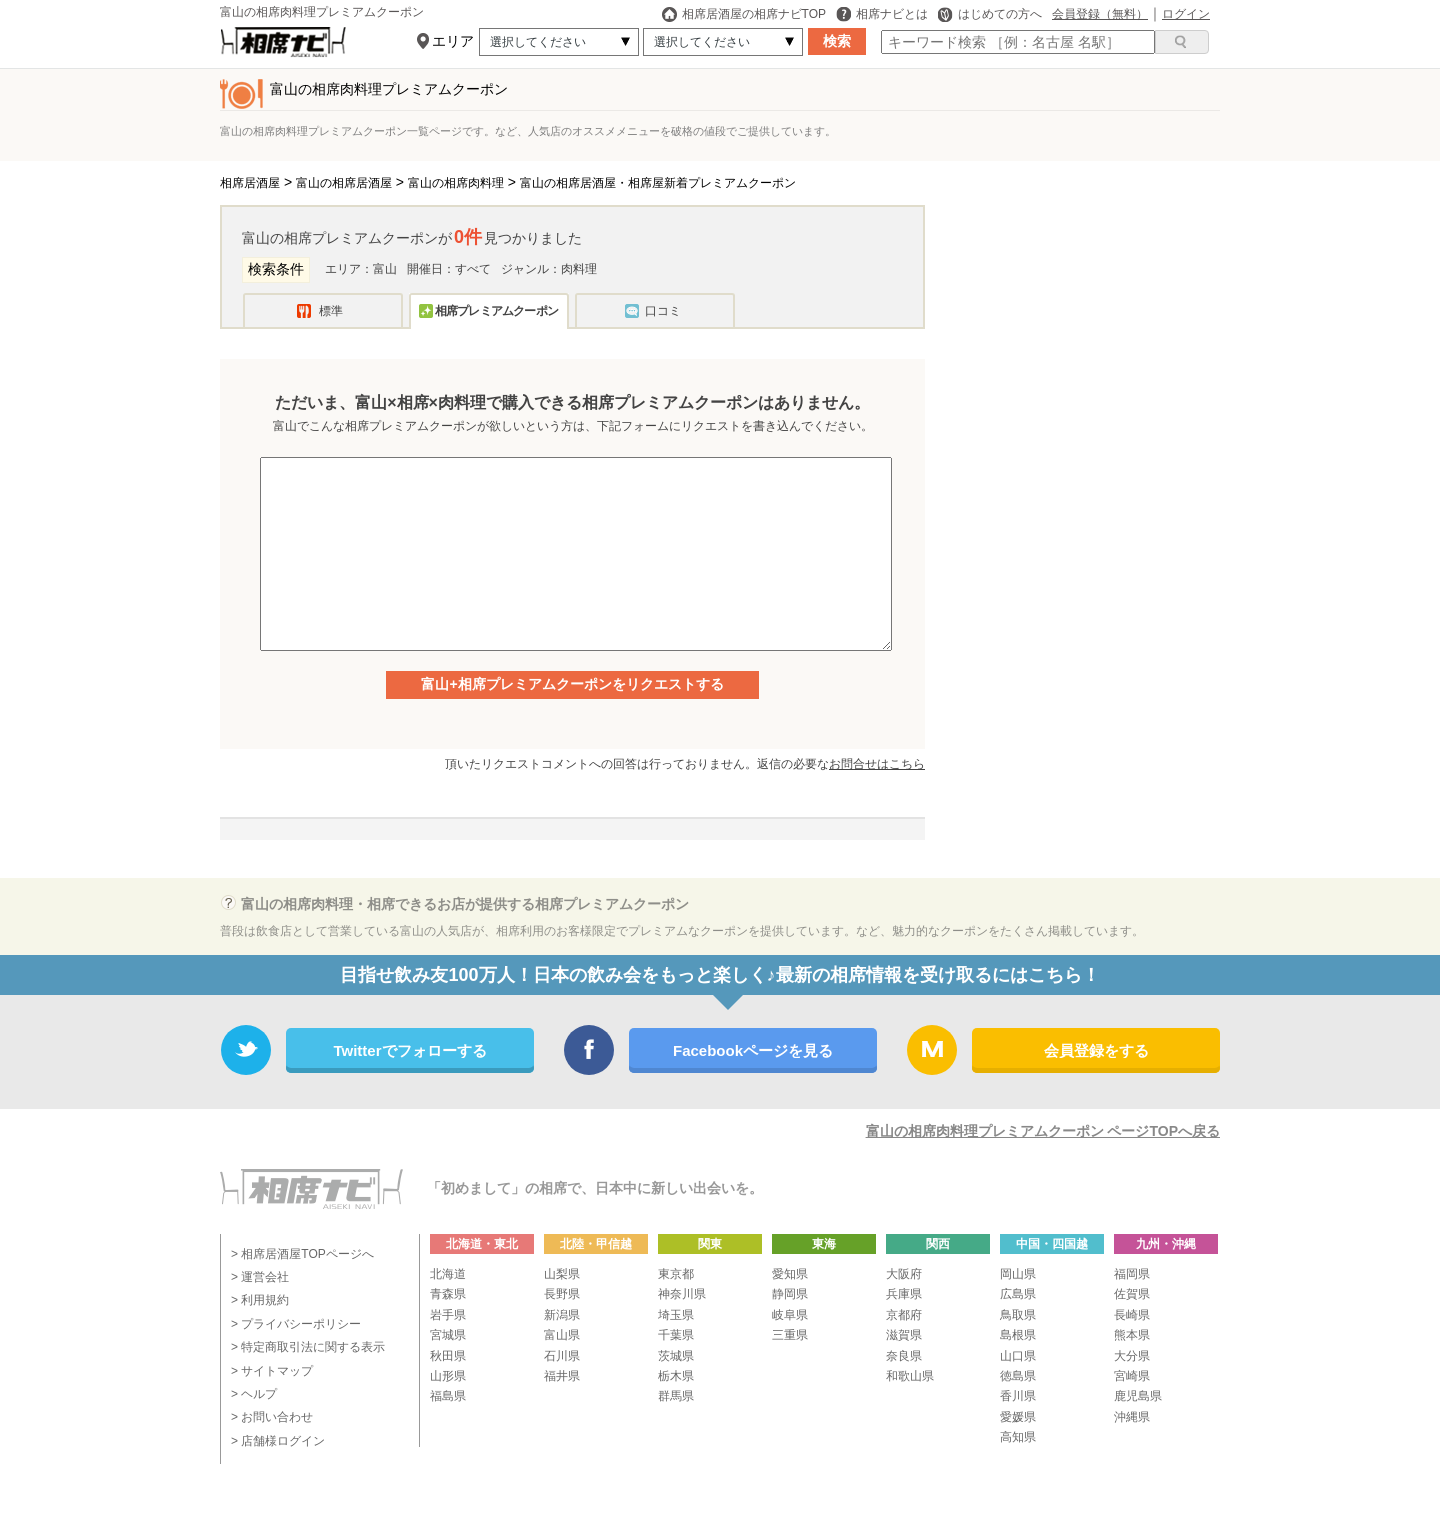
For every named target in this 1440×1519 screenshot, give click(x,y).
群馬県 (676, 1396)
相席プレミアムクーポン (496, 311)
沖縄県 (1132, 1417)
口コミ (663, 311)
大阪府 (904, 1274)
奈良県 (904, 1356)
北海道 (448, 1274)
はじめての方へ (990, 14)
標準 (331, 311)
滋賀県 (904, 1335)
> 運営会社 (260, 1277)
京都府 (904, 1315)
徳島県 (1018, 1376)
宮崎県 (1132, 1376)
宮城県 (448, 1335)
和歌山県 (910, 1376)
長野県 (562, 1294)
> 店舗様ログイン (278, 1441)
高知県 (1018, 1437)
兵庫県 (904, 1294)
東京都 (676, 1274)
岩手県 (448, 1315)
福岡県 (1132, 1274)
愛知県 (790, 1274)
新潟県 (562, 1315)
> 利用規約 (260, 1300)
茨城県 (676, 1356)
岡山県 (1018, 1274)
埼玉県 (676, 1315)
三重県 (790, 1335)
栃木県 (676, 1376)
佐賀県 (1132, 1294)
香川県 (1018, 1396)
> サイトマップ (272, 1371)
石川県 (562, 1356)
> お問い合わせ (272, 1417)
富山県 (562, 1335)
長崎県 (1132, 1315)
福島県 (448, 1396)
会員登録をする (1096, 1050)
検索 (837, 41)
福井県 (562, 1376)
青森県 (448, 1294)
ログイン (1186, 14)
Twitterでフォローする (409, 1050)
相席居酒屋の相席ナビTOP (744, 14)
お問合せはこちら (877, 764)
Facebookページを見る (753, 1050)
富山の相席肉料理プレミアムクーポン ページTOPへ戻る (1043, 1131)
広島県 (1018, 1294)
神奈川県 (682, 1294)
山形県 (448, 1376)
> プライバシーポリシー (296, 1324)
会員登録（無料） (1100, 14)
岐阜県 (790, 1315)
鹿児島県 (1138, 1396)
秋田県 (448, 1356)
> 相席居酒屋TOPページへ (302, 1254)
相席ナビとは (882, 14)
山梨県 (562, 1274)
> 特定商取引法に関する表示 (308, 1347)
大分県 (1132, 1356)
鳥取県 (1018, 1315)
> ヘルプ (254, 1394)
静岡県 (790, 1294)
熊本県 (1132, 1335)
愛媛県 (1018, 1417)
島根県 (1018, 1335)
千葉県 (676, 1335)
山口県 (1018, 1356)
